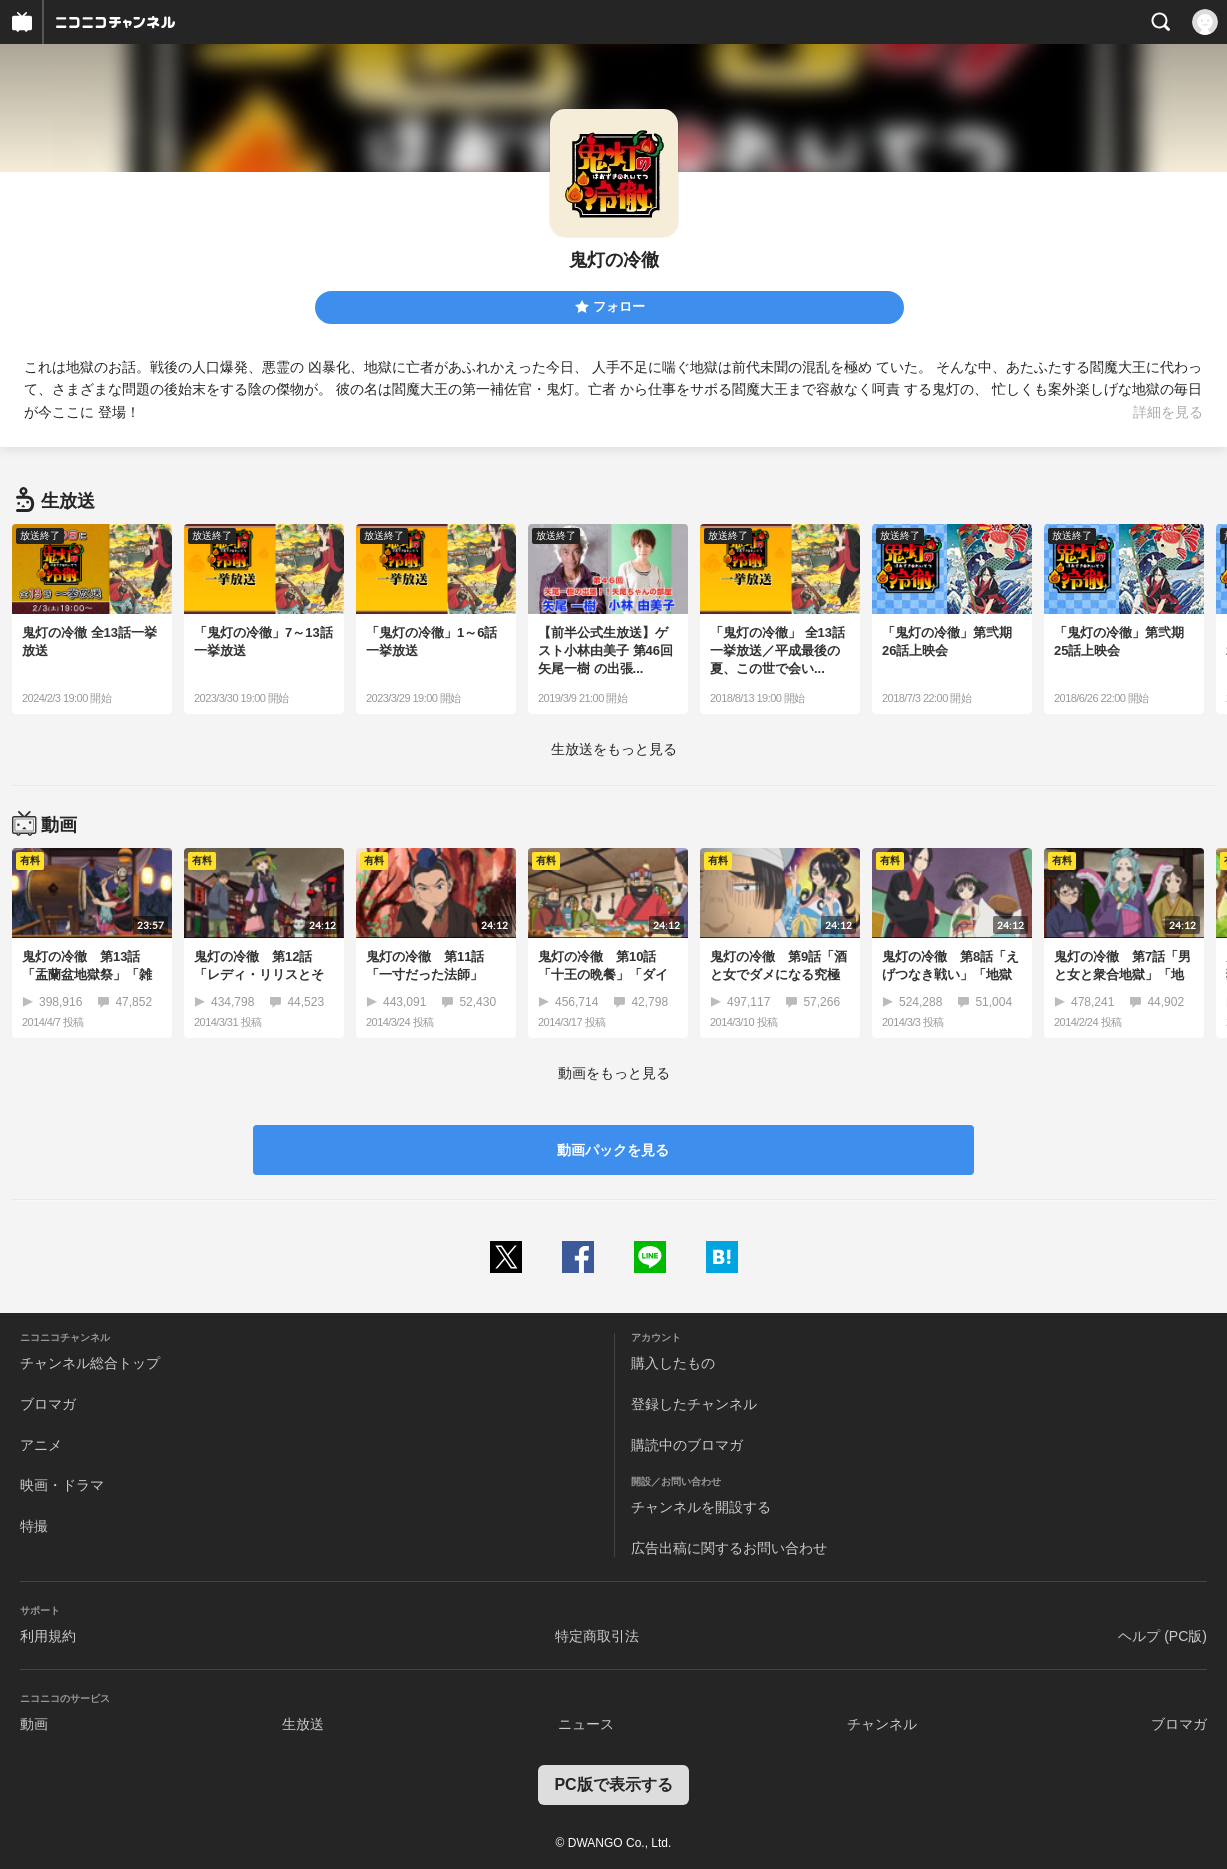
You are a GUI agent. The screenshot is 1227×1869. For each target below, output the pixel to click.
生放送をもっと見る (614, 749)
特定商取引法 (597, 1636)
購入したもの (673, 1363)
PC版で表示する (613, 1784)
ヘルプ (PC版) (1162, 1636)
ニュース (586, 1724)
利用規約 (48, 1636)
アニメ (41, 1445)
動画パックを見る (613, 1150)
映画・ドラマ (62, 1485)
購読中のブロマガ (687, 1445)
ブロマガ (48, 1404)
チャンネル (882, 1724)
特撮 (34, 1526)
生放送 (303, 1724)
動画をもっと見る (614, 1073)
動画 (34, 1724)
